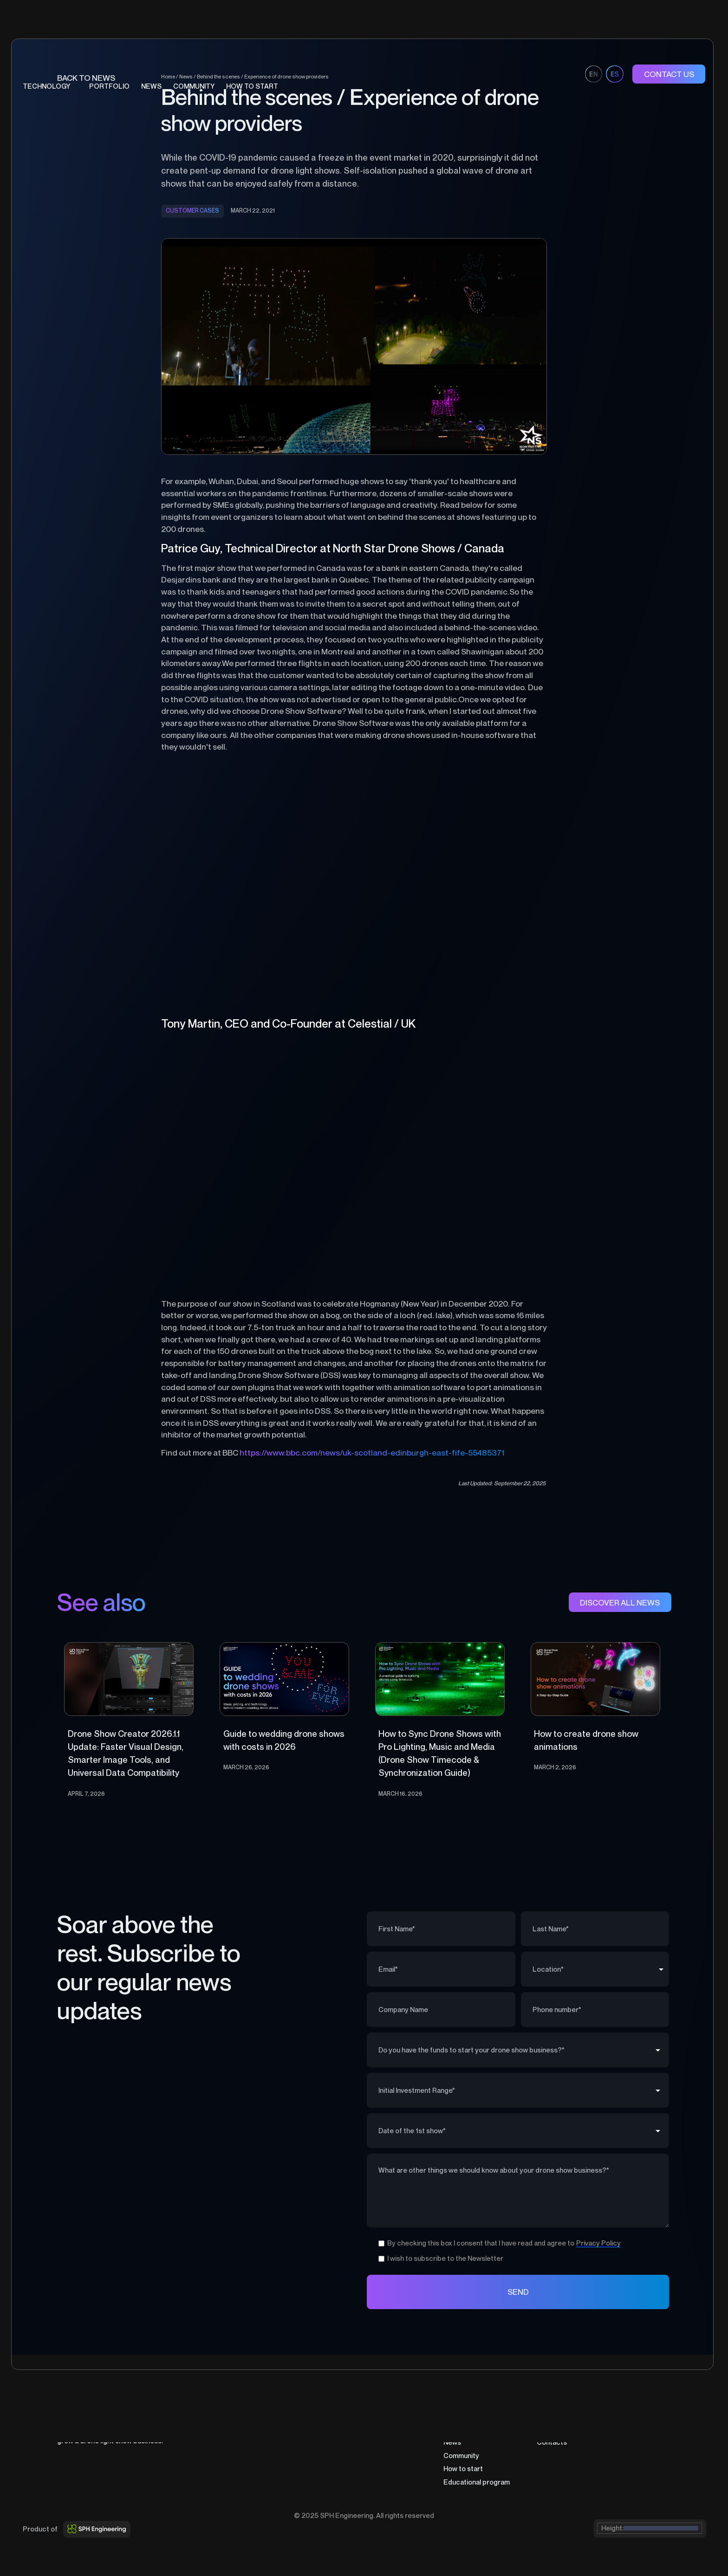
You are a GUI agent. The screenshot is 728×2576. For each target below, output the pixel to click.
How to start (463, 2468)
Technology (462, 2415)
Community (461, 2455)
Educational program (476, 2482)
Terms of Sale (643, 2415)
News (151, 86)
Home (452, 2402)
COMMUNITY (193, 86)
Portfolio (457, 2429)
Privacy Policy (643, 2402)
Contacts (552, 2442)
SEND (518, 2292)
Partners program (565, 2415)
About (546, 2402)
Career (548, 2429)
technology (46, 86)
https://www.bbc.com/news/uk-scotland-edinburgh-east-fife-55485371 (372, 1452)
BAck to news (86, 78)
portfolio (109, 86)
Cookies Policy (645, 2429)
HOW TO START (252, 86)
